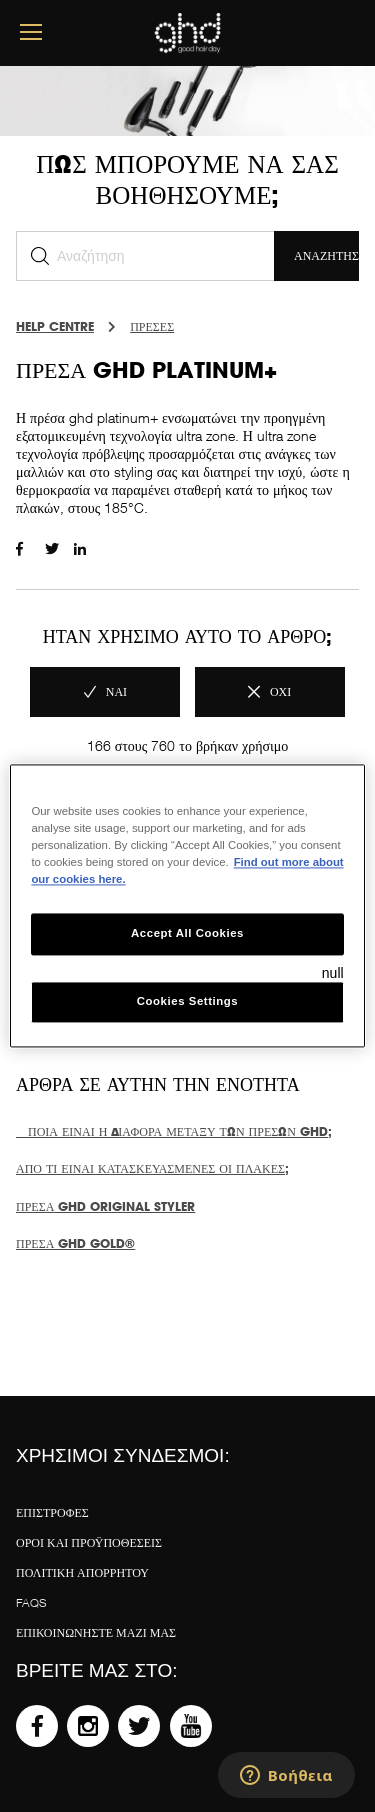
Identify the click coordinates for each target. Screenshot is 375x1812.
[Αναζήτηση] (145, 256)
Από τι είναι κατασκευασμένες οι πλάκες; (152, 1168)
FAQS (31, 1602)
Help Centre (55, 326)
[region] (187, 905)
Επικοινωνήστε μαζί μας (96, 1632)
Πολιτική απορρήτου (82, 1572)
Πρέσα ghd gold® (75, 1243)
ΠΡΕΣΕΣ (152, 326)
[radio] (105, 692)
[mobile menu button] (31, 32)
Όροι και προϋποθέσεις (89, 1542)
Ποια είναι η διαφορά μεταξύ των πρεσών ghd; (174, 1131)
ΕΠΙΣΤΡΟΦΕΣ (52, 1512)
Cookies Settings (187, 1002)
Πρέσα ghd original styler (105, 1206)
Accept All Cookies (187, 934)
